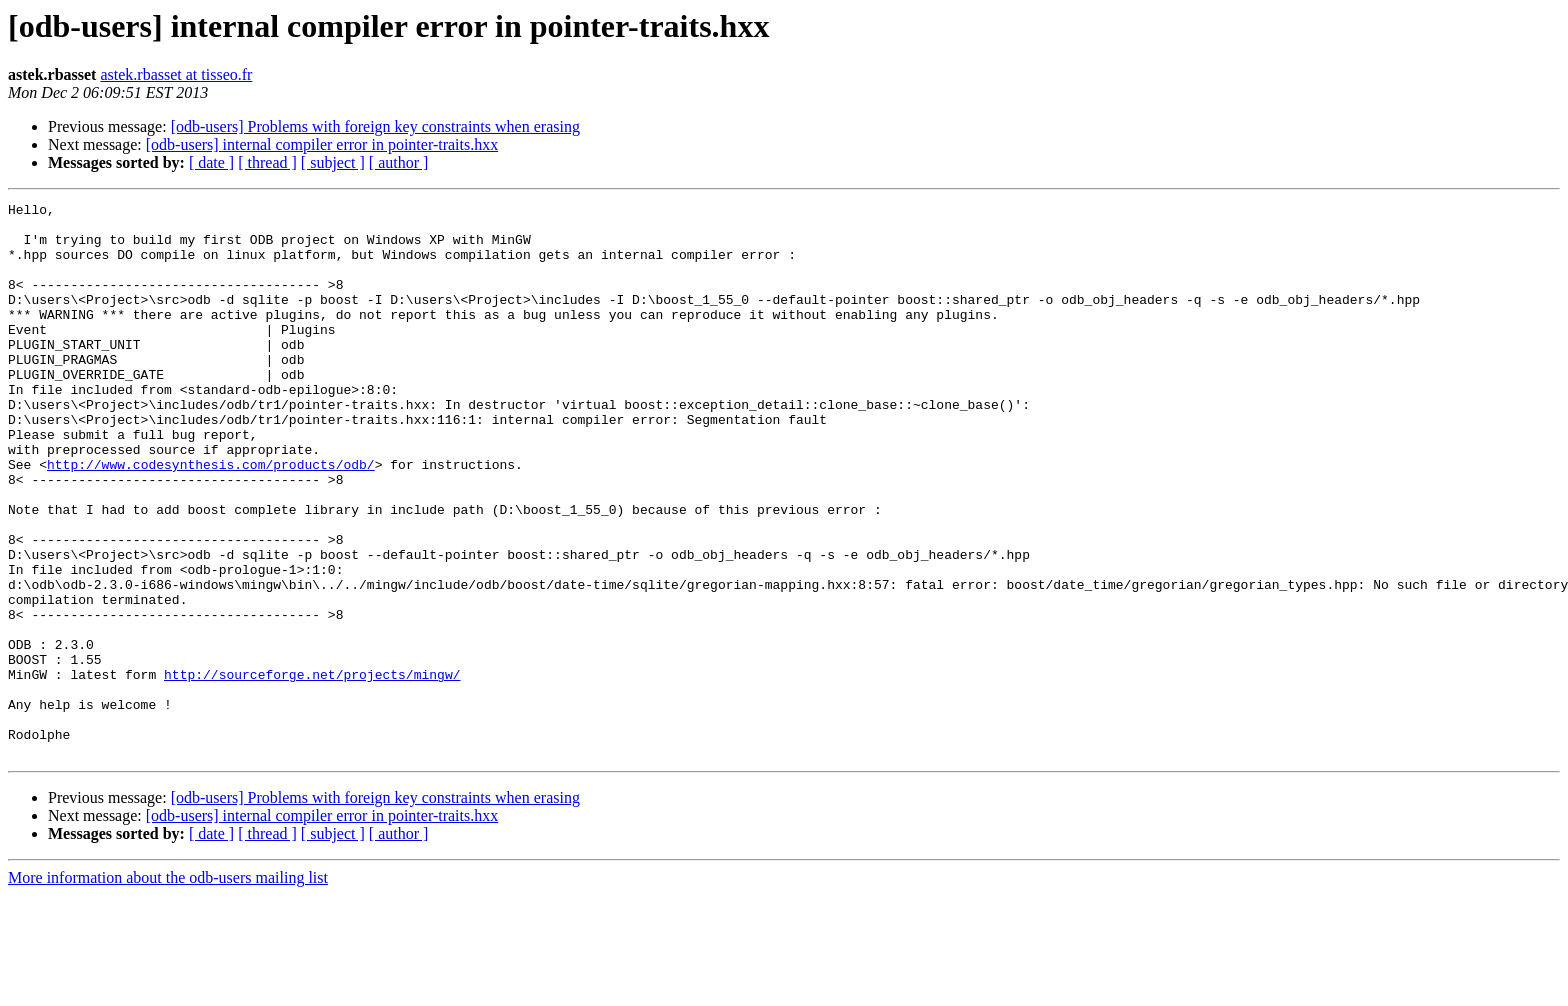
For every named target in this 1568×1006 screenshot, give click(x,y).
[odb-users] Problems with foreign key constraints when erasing (375, 126)
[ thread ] (267, 162)
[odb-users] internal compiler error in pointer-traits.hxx (322, 144)
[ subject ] (333, 162)
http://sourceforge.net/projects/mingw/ (312, 770)
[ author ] (399, 162)
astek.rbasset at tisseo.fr (176, 74)
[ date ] (211, 162)
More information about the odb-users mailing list (168, 988)
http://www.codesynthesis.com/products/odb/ (211, 518)
